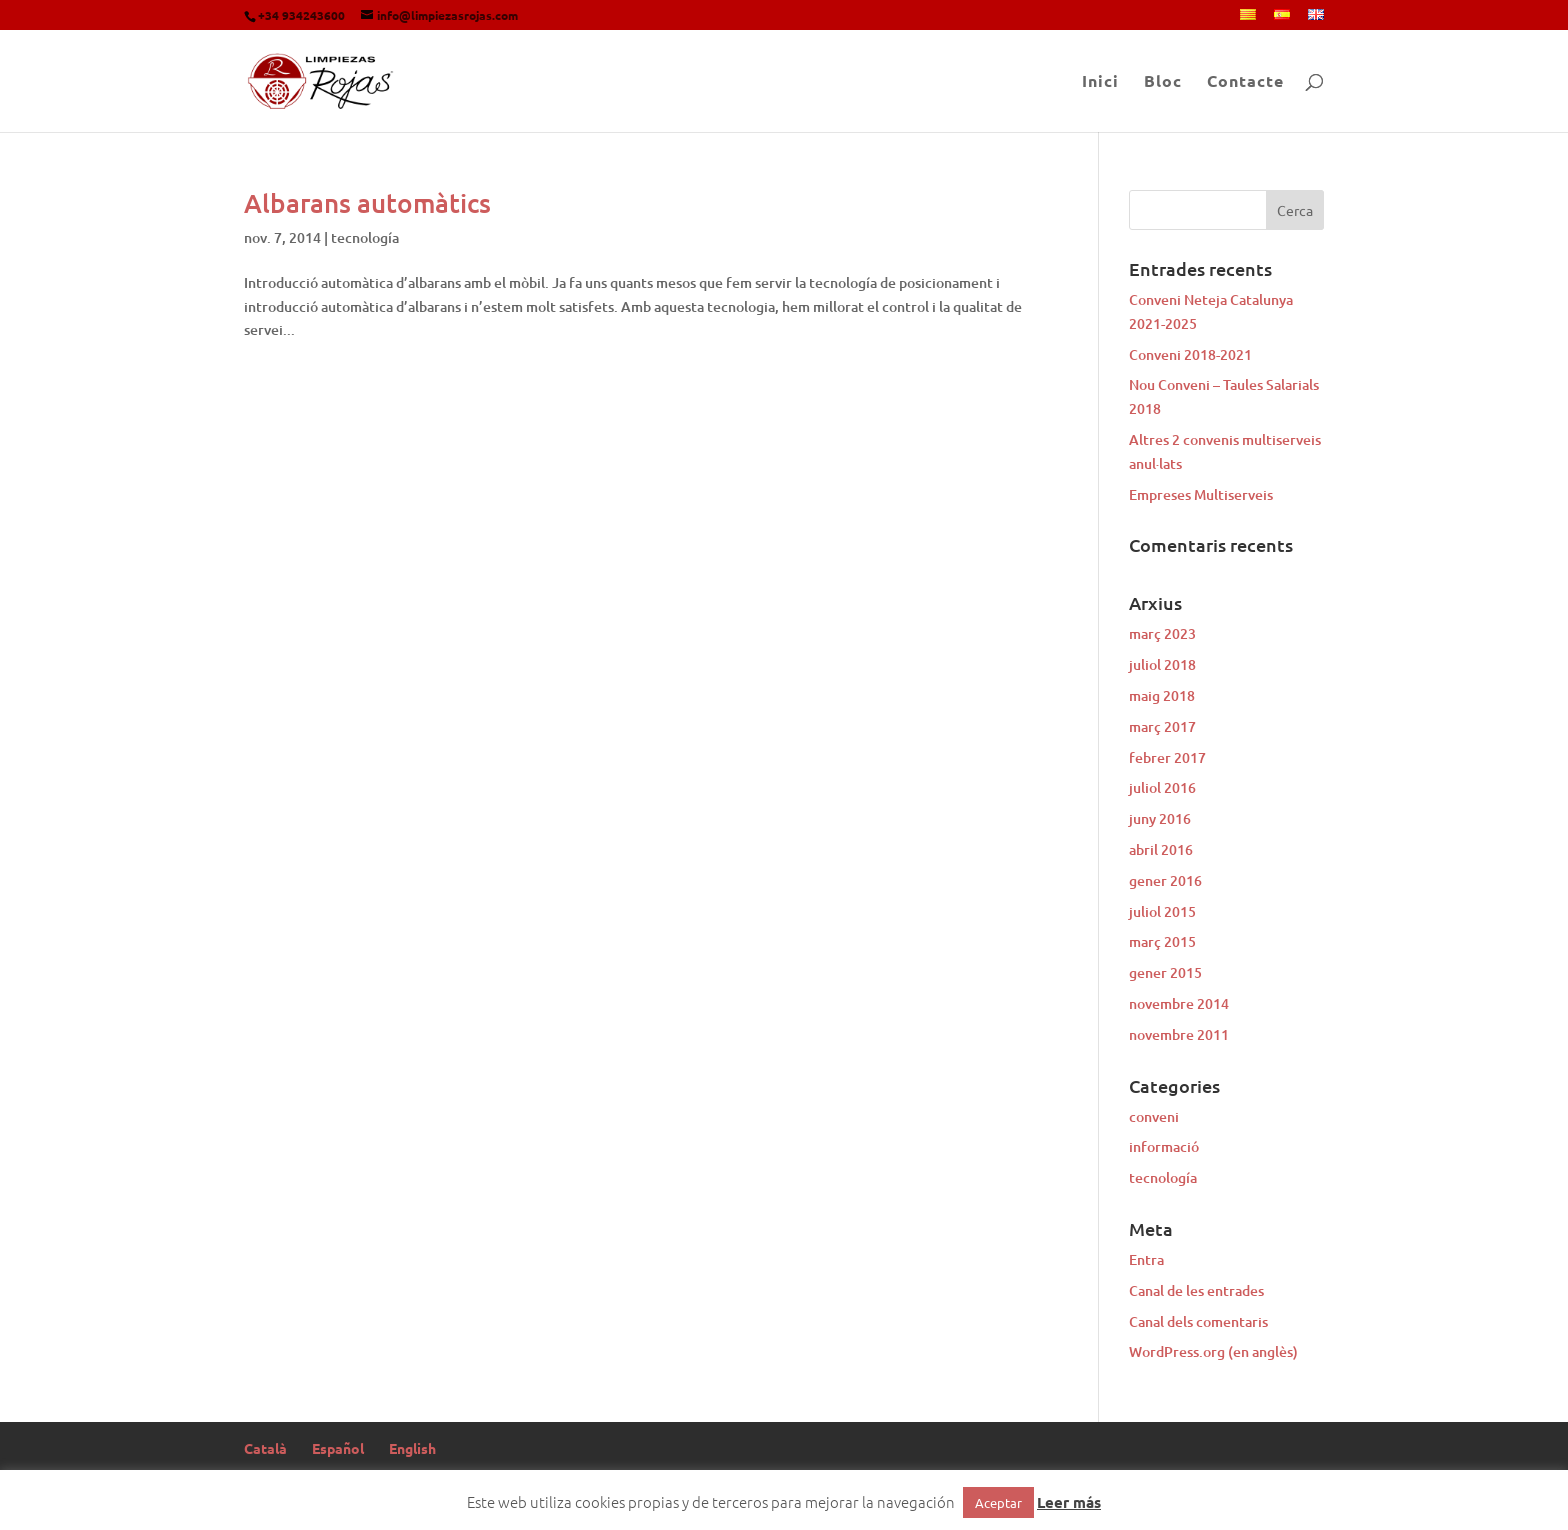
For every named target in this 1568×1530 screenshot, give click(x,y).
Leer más (1069, 1502)
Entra (1146, 1259)
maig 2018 (1162, 695)
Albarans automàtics (367, 202)
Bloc (1163, 82)
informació (1164, 1146)
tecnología (365, 237)
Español (338, 1448)
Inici (1100, 82)
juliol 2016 (1162, 787)
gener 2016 (1165, 880)
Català (265, 1448)
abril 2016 (1161, 849)
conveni (1154, 1116)
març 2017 (1162, 726)
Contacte (1245, 82)
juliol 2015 (1162, 911)
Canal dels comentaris (1198, 1321)
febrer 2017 (1167, 757)
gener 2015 (1165, 972)
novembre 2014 (1179, 1003)
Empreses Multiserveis (1201, 494)
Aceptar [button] (998, 1502)
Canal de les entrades (1196, 1290)
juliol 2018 (1162, 664)
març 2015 (1162, 941)
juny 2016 (1160, 818)
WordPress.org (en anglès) (1213, 1351)
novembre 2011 (1179, 1034)
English (412, 1448)
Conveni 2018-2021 (1190, 354)
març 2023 (1162, 633)
